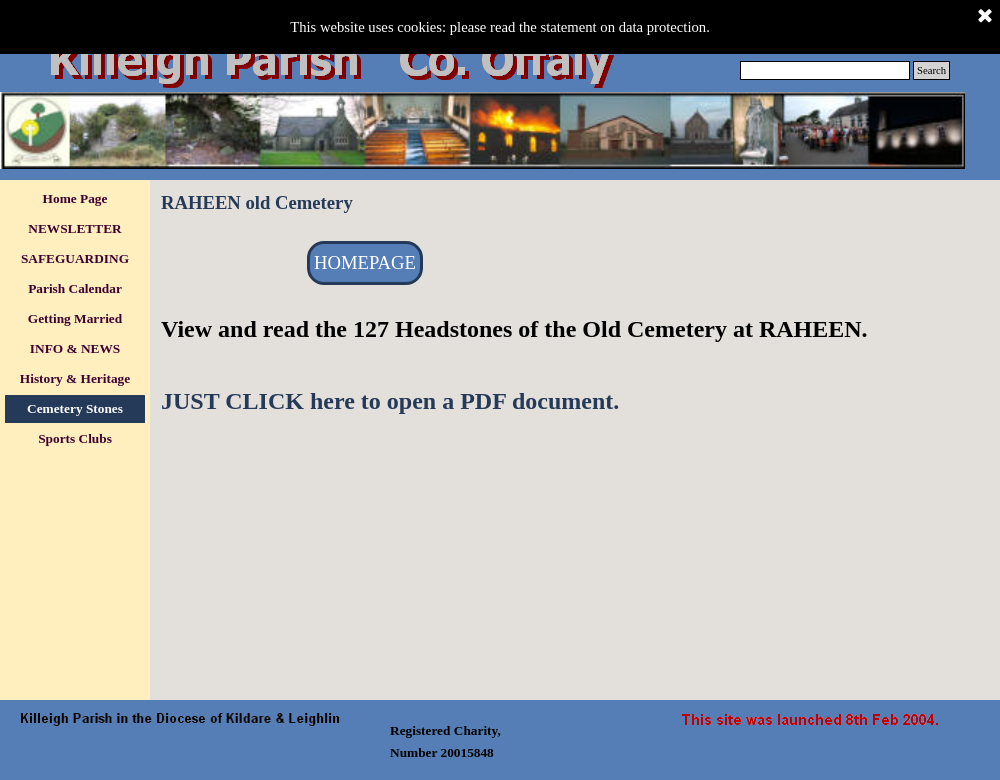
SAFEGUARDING (75, 258)
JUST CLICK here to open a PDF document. (390, 401)
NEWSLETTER (74, 228)
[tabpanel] (575, 365)
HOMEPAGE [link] (365, 262)
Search (931, 70)
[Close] (985, 17)
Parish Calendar (75, 288)
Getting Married (75, 318)
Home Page (75, 198)
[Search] (825, 70)
